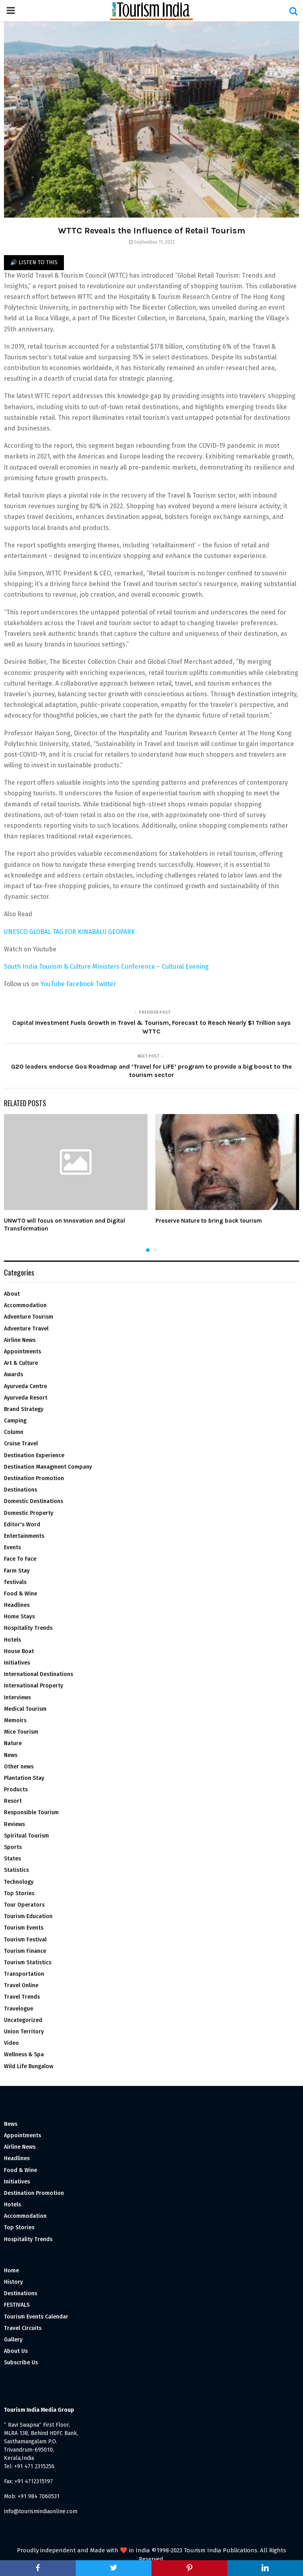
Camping (15, 1420)
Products (16, 1789)
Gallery (13, 2339)
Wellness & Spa (24, 2054)
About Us (16, 2351)
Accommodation (25, 1305)
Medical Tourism (25, 1709)
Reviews (14, 1824)
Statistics (16, 1870)
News (10, 1755)
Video (11, 2043)
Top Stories (19, 1893)
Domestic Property (28, 1513)
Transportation (24, 1974)
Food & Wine (20, 1593)
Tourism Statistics (27, 1962)
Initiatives (17, 1662)
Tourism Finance (25, 1951)
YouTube (52, 984)
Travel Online (21, 1985)
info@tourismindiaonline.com (40, 2511)
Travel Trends (22, 1997)
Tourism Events (23, 1927)
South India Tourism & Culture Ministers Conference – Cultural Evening (106, 966)
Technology (19, 1882)
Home (11, 2270)
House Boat (19, 1651)
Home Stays (19, 1616)
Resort (13, 1801)
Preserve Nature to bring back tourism (208, 1220)
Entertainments (24, 1536)
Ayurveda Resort (25, 1397)
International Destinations (38, 1674)
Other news (19, 1766)
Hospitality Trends (28, 1628)
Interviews (17, 1697)
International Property (33, 1685)
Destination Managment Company (48, 1467)
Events (12, 1547)
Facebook (80, 984)
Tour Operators (24, 1904)
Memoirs (15, 1720)
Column (13, 1432)
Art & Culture (21, 1363)
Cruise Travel (21, 1443)
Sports (13, 1847)
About (12, 1294)
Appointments (22, 1351)
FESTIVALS (17, 2305)
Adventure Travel (26, 1328)
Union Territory (24, 2031)
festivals (15, 1582)
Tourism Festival (25, 1939)
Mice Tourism (21, 1732)
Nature (13, 1743)
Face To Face (20, 1559)
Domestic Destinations (33, 1501)
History (13, 2282)
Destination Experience (34, 1455)
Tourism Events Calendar (36, 2316)
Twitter (105, 984)
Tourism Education (28, 1916)
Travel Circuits (22, 2328)
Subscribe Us (21, 2362)
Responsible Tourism (31, 1812)
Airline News (20, 1340)
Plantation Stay (24, 1778)
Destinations (20, 1489)
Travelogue (18, 2008)
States (12, 1858)
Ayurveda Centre (25, 1386)
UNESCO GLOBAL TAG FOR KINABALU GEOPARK (69, 932)
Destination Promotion (34, 1478)
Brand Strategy (23, 1409)
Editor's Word (22, 1524)
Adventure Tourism (28, 1316)
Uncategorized (23, 2020)
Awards (13, 1374)
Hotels (12, 1640)
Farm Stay (17, 1570)
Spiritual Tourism (26, 1835)
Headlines (17, 1605)
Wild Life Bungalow (28, 2066)
